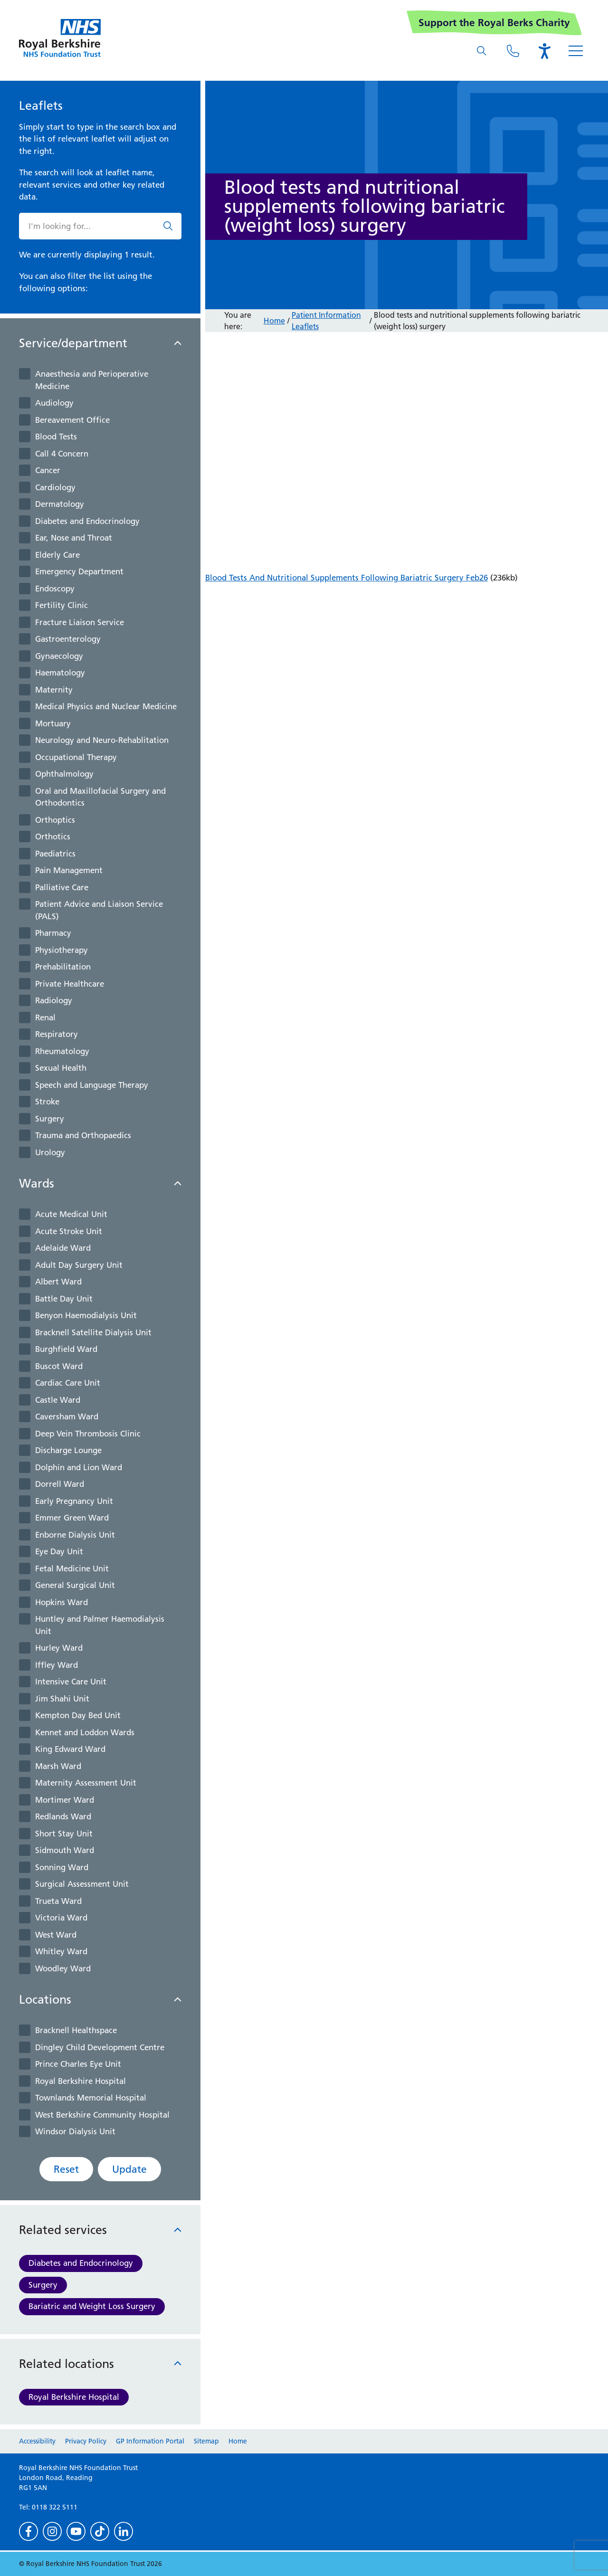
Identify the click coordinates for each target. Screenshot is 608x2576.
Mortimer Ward (64, 1800)
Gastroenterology (68, 639)
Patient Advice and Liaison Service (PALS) (99, 910)
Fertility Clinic (61, 605)
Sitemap (206, 2441)
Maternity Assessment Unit (85, 1782)
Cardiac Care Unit (67, 1383)
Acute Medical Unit (71, 1214)
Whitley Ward (61, 1951)
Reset (66, 2169)
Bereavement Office (72, 420)
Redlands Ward (63, 1816)
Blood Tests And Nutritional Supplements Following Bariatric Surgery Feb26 (346, 577)
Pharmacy (53, 933)
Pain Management (69, 870)
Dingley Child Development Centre (99, 2047)
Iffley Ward (56, 1665)
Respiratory (56, 1034)
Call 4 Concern (61, 453)
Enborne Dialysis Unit (75, 1535)
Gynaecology (59, 656)
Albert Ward (58, 1281)
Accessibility (37, 2441)
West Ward (55, 1934)
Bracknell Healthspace (76, 2030)
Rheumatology (62, 1051)
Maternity (54, 689)
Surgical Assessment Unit (82, 1884)
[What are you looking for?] (481, 51)
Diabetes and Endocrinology (87, 521)
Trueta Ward (58, 1901)
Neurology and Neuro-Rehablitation (102, 740)
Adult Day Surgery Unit (79, 1265)
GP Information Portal (150, 2441)
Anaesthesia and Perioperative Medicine (91, 380)
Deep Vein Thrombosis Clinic (88, 1433)
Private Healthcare (69, 984)
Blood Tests (56, 436)
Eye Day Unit (59, 1551)
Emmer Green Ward (72, 1517)
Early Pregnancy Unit (74, 1501)
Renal (45, 1017)
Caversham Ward (66, 1416)
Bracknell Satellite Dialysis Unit (93, 1332)
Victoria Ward (61, 1917)
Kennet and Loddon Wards (84, 1732)
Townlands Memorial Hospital (90, 2097)
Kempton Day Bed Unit (78, 1715)
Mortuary (53, 723)
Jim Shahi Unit (62, 1698)
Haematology (60, 672)
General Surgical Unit (75, 1585)
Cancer (47, 470)
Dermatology (59, 504)
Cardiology (55, 487)
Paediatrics (55, 853)
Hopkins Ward (61, 1602)
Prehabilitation (63, 966)
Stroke (47, 1101)
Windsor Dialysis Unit (75, 2131)
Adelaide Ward (63, 1248)
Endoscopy (55, 588)
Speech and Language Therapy (91, 1085)
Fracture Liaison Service (79, 622)
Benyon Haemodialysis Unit (86, 1315)
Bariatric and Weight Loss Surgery (91, 2306)
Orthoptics (55, 820)
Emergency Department (79, 571)
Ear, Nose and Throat (73, 537)
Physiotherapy (61, 950)
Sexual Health (60, 1068)
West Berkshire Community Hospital (102, 2115)
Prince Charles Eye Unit (78, 2064)
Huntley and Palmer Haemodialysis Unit (99, 1625)
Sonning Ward (61, 1867)
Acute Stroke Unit (68, 1231)
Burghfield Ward (66, 1349)
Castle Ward (57, 1400)
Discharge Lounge (68, 1450)
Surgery (49, 1118)
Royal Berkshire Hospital (80, 2081)
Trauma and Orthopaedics (83, 1135)
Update (129, 2169)
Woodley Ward (63, 1968)
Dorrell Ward (59, 1484)
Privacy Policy (85, 2441)
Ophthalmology (64, 774)
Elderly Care (57, 555)
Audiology (54, 403)
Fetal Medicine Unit (72, 1568)
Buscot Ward (59, 1366)
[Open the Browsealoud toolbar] (544, 51)
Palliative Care (61, 887)
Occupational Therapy (76, 757)
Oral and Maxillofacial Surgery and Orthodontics (100, 797)
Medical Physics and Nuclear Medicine (106, 706)
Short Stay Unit (64, 1833)
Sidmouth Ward (64, 1850)
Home (274, 320)
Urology (50, 1152)
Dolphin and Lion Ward (78, 1467)
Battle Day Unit (64, 1298)
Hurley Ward (59, 1648)
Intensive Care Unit (70, 1681)
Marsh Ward (58, 1766)
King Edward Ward (70, 1749)
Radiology (53, 1000)
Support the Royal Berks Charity (494, 23)
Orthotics (52, 836)
